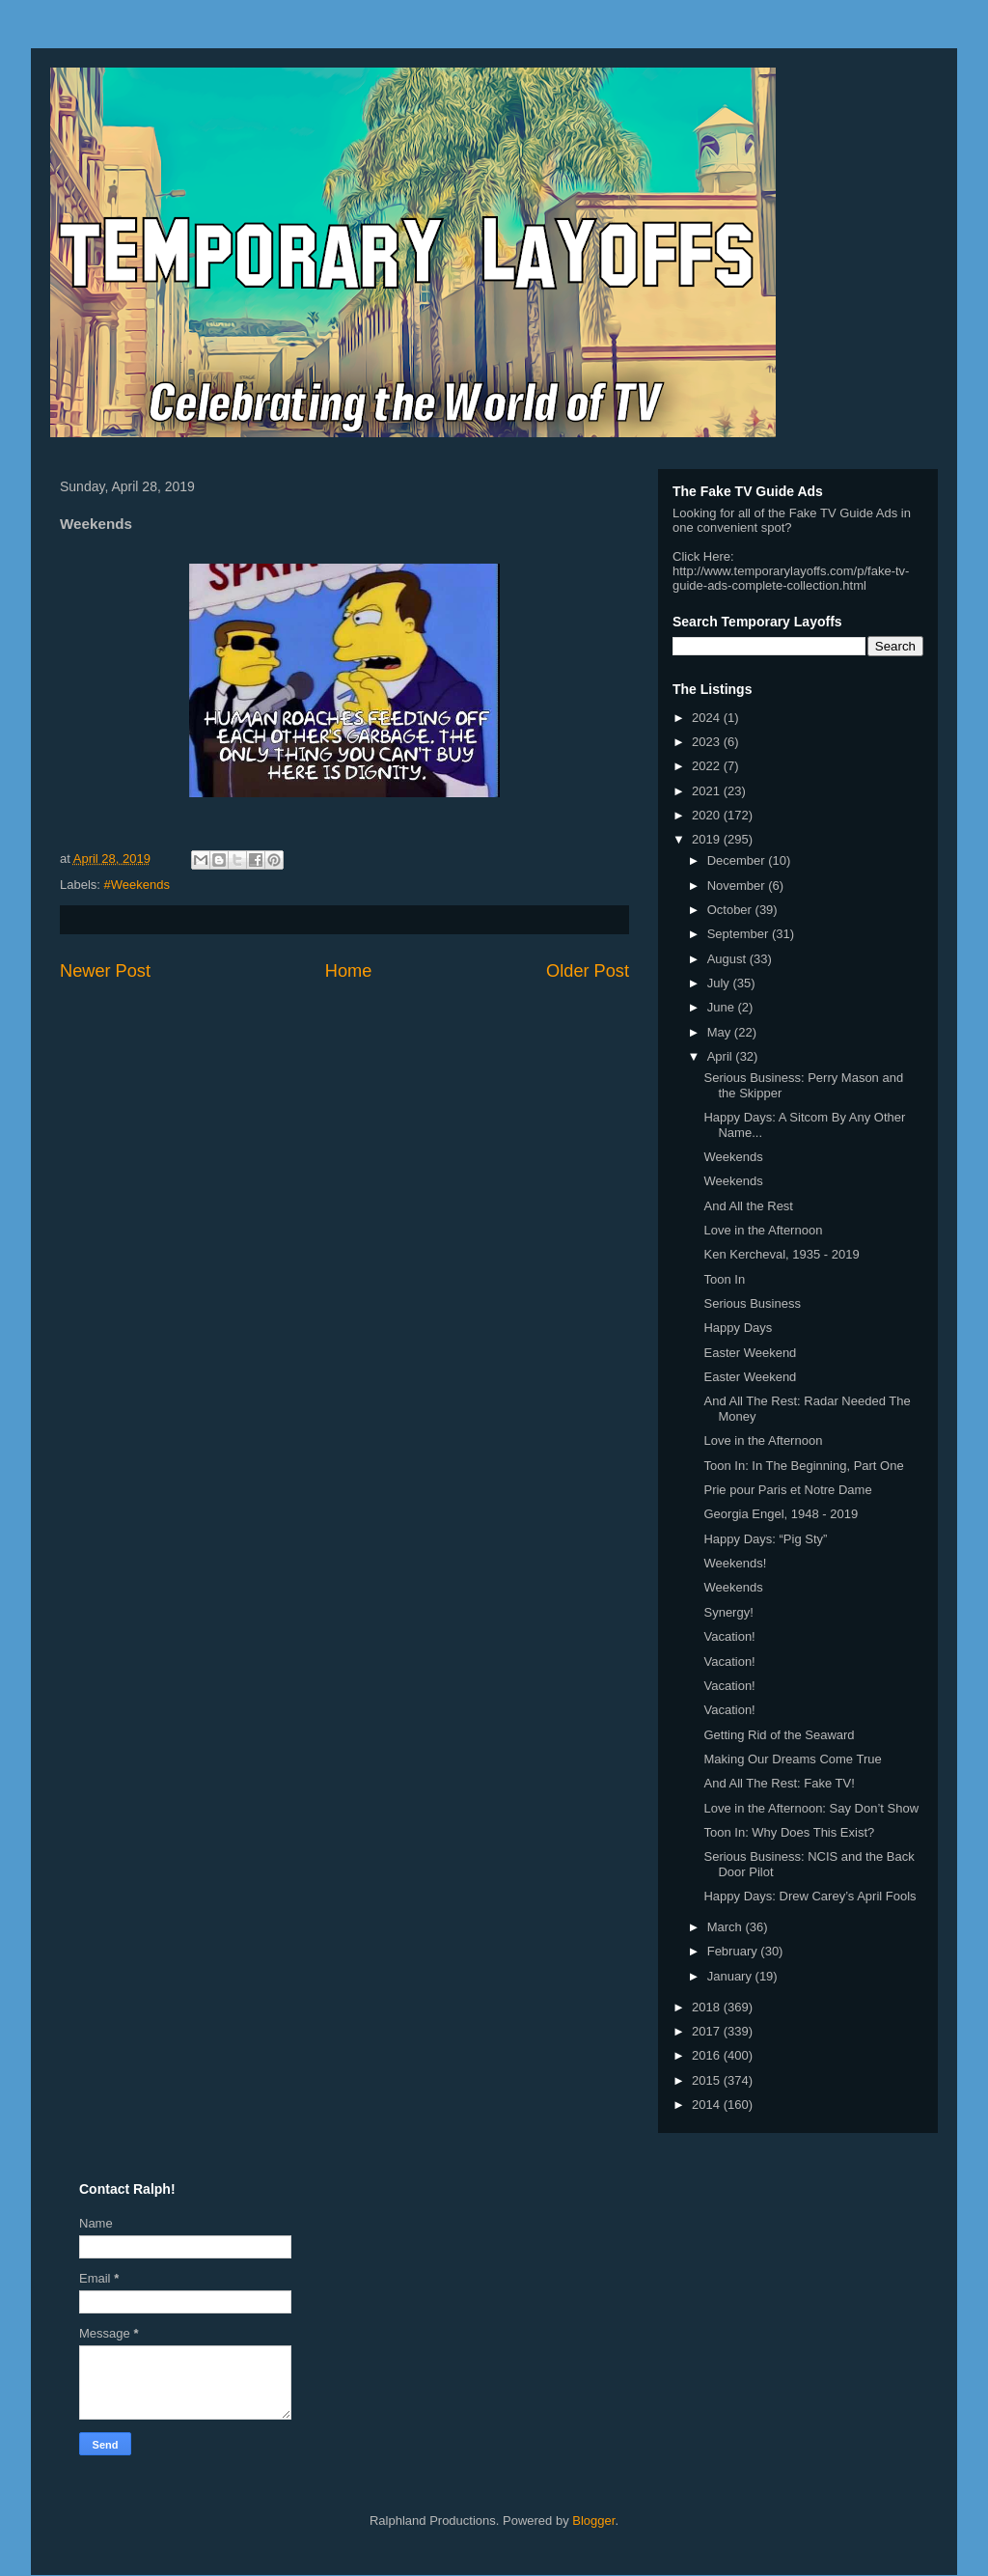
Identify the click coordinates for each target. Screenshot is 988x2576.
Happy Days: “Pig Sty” (765, 1539)
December (738, 860)
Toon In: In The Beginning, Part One (803, 1465)
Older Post (587, 971)
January (731, 1976)
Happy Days (737, 1327)
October (731, 909)
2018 (708, 2007)
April (721, 1056)
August (728, 959)
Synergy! (728, 1612)
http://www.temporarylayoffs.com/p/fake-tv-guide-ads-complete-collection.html (790, 578)
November (738, 885)
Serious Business (751, 1303)
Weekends (732, 1157)
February (734, 1951)
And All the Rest (748, 1206)
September (739, 934)
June (722, 1007)
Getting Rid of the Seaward (778, 1735)
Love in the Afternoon (762, 1230)
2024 (708, 717)
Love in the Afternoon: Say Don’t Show (811, 1808)
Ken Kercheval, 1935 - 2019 (781, 1254)
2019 (708, 839)
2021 (708, 791)
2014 (708, 2104)
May (720, 1032)
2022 (708, 766)
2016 (708, 2055)
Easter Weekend (749, 1352)
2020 (708, 815)
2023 (708, 741)
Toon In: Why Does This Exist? (788, 1832)
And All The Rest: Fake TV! (778, 1783)
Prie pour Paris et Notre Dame (787, 1489)
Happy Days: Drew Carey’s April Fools (809, 1896)
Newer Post (105, 971)
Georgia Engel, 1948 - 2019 (780, 1514)
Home (348, 971)
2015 (708, 2080)
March (726, 1927)
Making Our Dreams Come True (792, 1759)
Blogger (593, 2520)
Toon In (724, 1279)
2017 (708, 2031)
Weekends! (734, 1563)
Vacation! (729, 1636)
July (720, 983)
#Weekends (137, 884)
